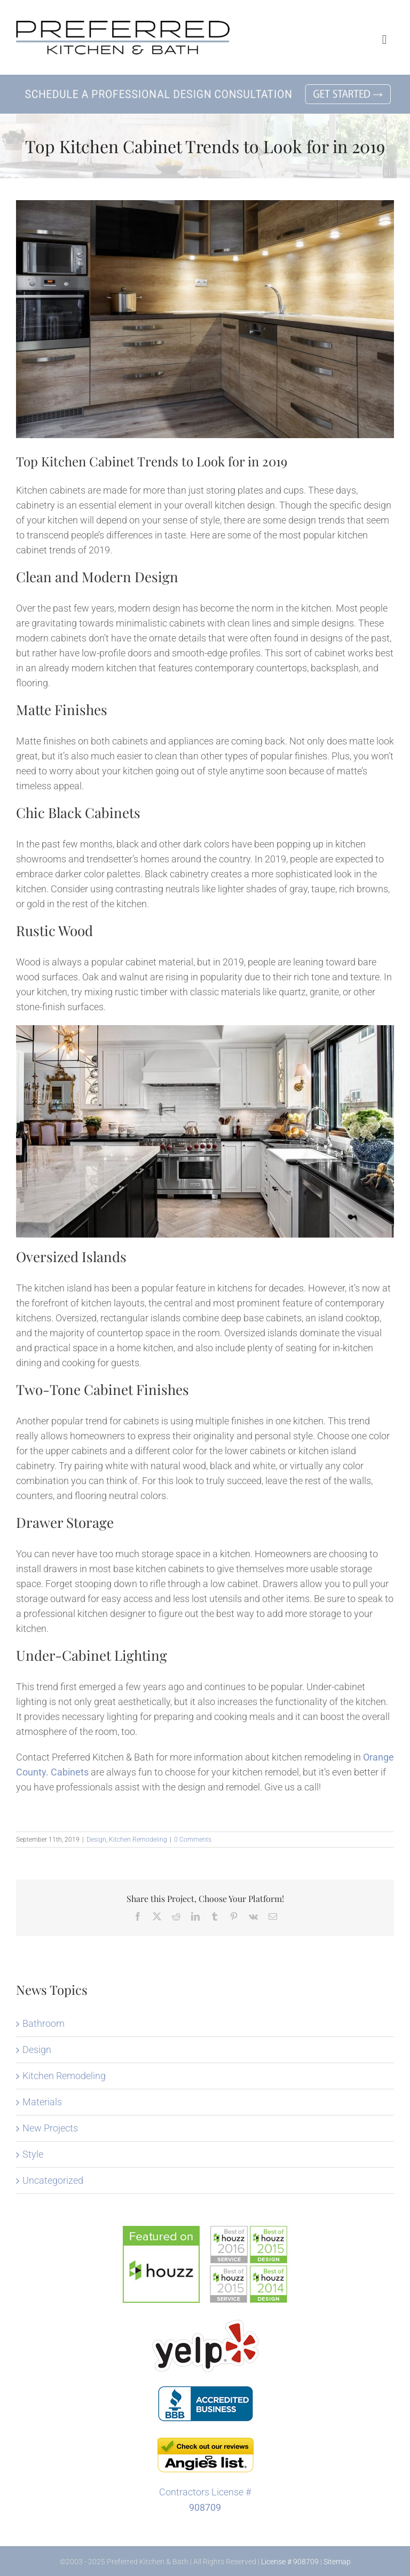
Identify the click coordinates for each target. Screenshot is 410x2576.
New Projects (50, 2128)
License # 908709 (290, 2561)
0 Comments (192, 1839)
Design (96, 1839)
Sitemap (337, 2561)
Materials (42, 2101)
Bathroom (43, 2023)
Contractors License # (205, 2492)
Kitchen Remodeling (138, 1839)
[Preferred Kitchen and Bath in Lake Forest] (123, 25)
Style (32, 2154)
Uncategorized (52, 2180)
